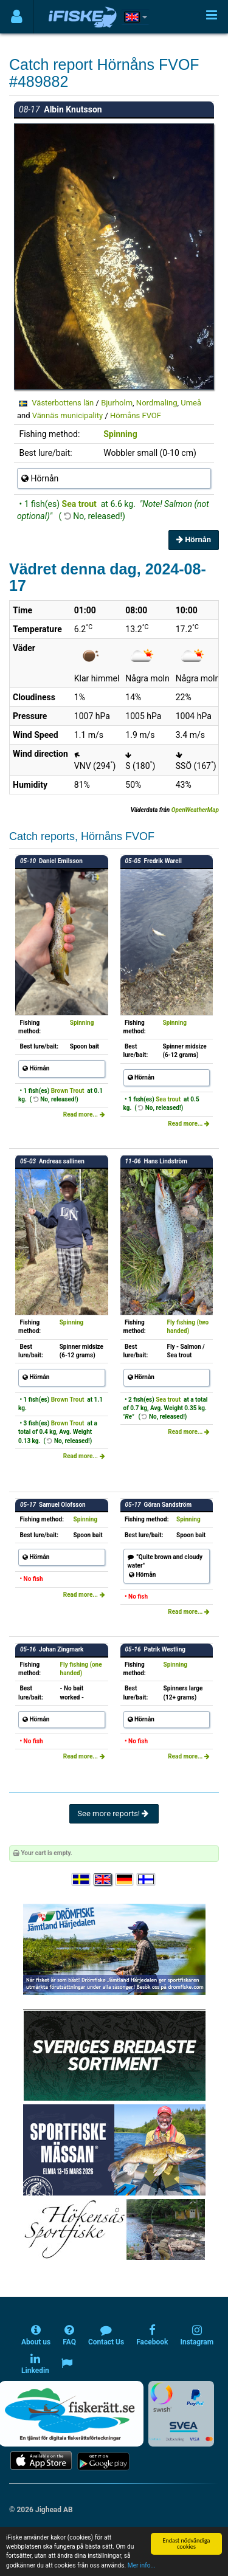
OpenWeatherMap (195, 810)
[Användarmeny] (16, 16)
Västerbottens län (63, 402)
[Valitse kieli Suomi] (146, 1879)
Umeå (191, 402)
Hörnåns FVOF (135, 415)
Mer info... (142, 2565)
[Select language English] (103, 1879)
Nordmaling (157, 402)
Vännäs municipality (67, 415)
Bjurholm (117, 402)
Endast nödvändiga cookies (186, 2543)
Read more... (84, 1114)
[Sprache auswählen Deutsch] (125, 1879)
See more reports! (113, 1813)
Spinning (120, 434)
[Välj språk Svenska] (81, 1879)
